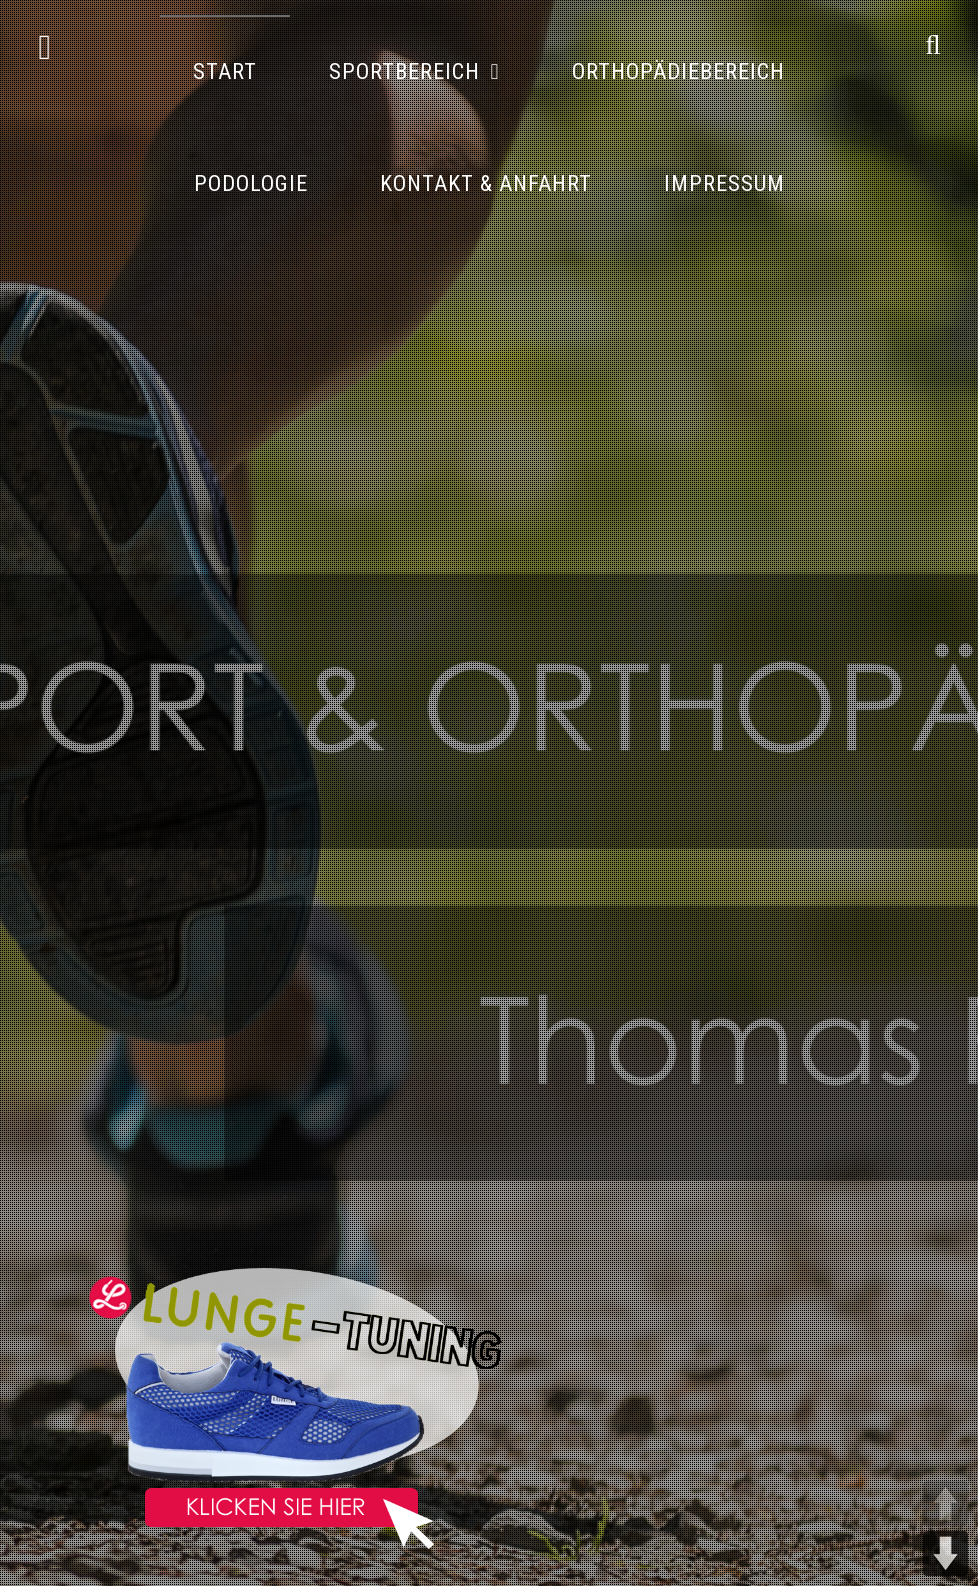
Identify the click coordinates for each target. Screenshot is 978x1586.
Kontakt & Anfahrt (486, 183)
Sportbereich (404, 71)
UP (945, 1503)
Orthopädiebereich (678, 71)
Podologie (251, 183)
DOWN (945, 1553)
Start (225, 71)
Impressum (724, 183)
